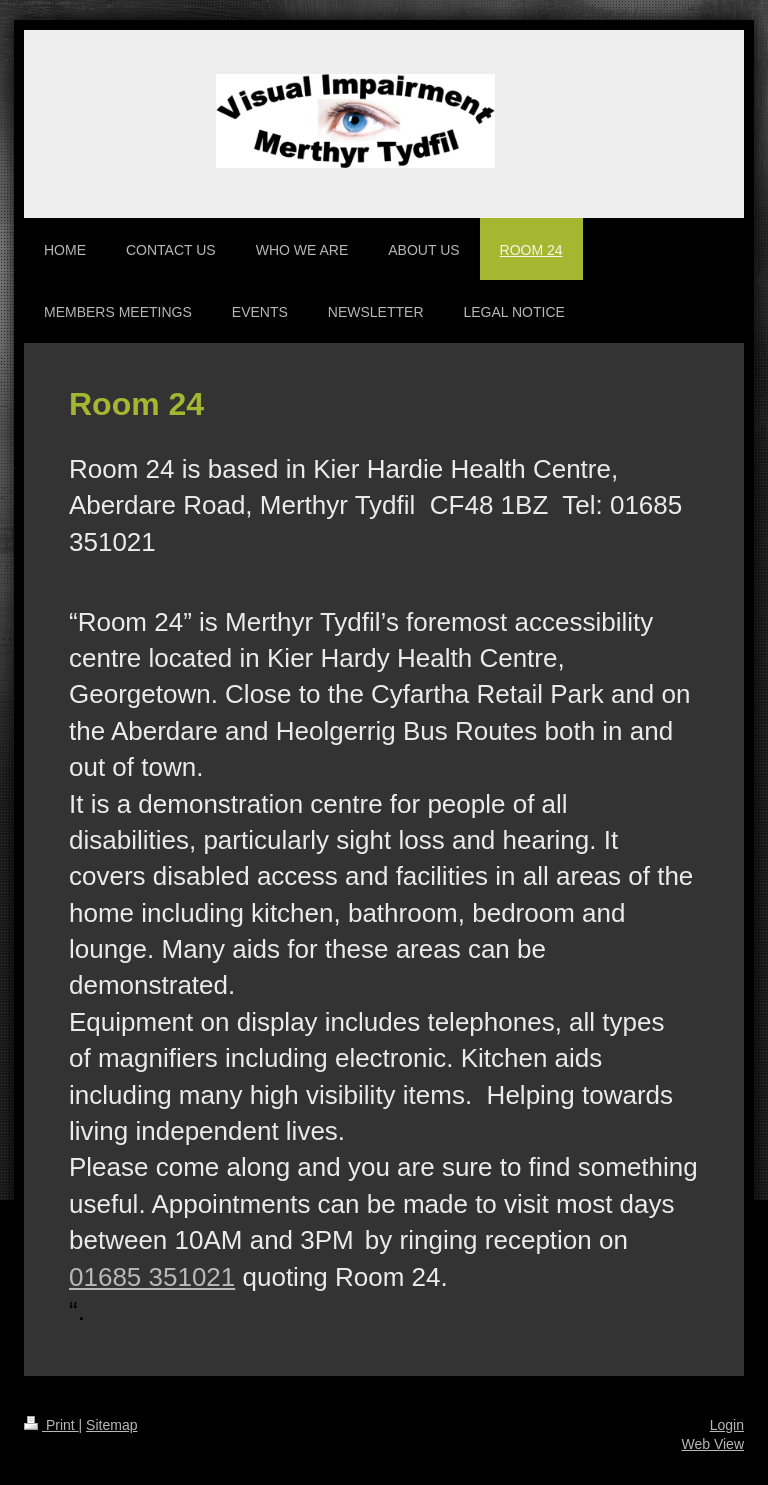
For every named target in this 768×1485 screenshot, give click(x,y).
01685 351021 (152, 1277)
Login (727, 1425)
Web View (712, 1444)
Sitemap (111, 1425)
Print (51, 1425)
